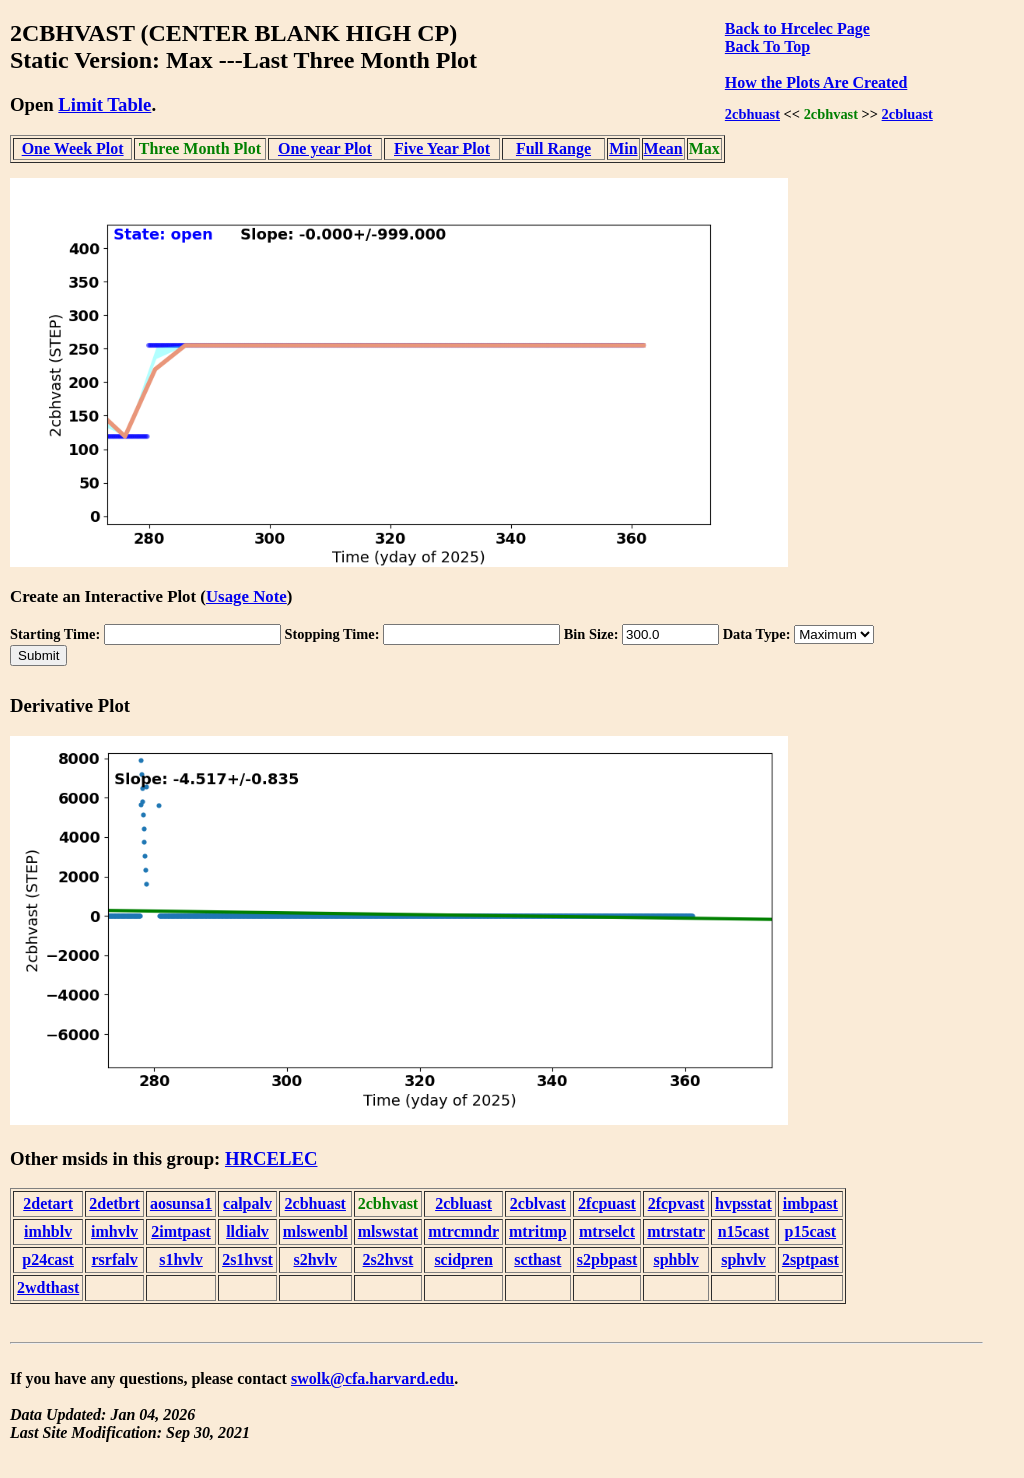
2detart (48, 1203)
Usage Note (246, 596)
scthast (537, 1259)
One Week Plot (73, 148)
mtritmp (538, 1231)
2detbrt (114, 1203)
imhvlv (114, 1231)
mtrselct (607, 1231)
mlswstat (388, 1231)
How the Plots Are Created (816, 82)
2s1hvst (247, 1259)
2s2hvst (388, 1259)
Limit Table (104, 104)
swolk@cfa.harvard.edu (372, 1378)
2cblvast (538, 1203)
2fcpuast (607, 1203)
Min (623, 148)
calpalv (247, 1203)
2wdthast (48, 1287)
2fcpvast (676, 1203)
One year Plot (325, 148)
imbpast (810, 1203)
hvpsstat (743, 1203)
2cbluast (907, 114)
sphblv (675, 1259)
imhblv (48, 1231)
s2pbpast (607, 1259)
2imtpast (181, 1231)
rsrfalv (114, 1259)
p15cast (811, 1231)
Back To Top (767, 46)
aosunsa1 (181, 1203)
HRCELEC (271, 1158)
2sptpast (810, 1259)
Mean (663, 148)
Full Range (553, 148)
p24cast (48, 1259)
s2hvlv (315, 1259)
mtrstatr (676, 1231)
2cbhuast (752, 114)
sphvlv (743, 1259)
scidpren (463, 1259)
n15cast (744, 1231)
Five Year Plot (442, 148)
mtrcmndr (463, 1231)
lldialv (247, 1231)
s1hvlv (181, 1259)
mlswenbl (315, 1231)
